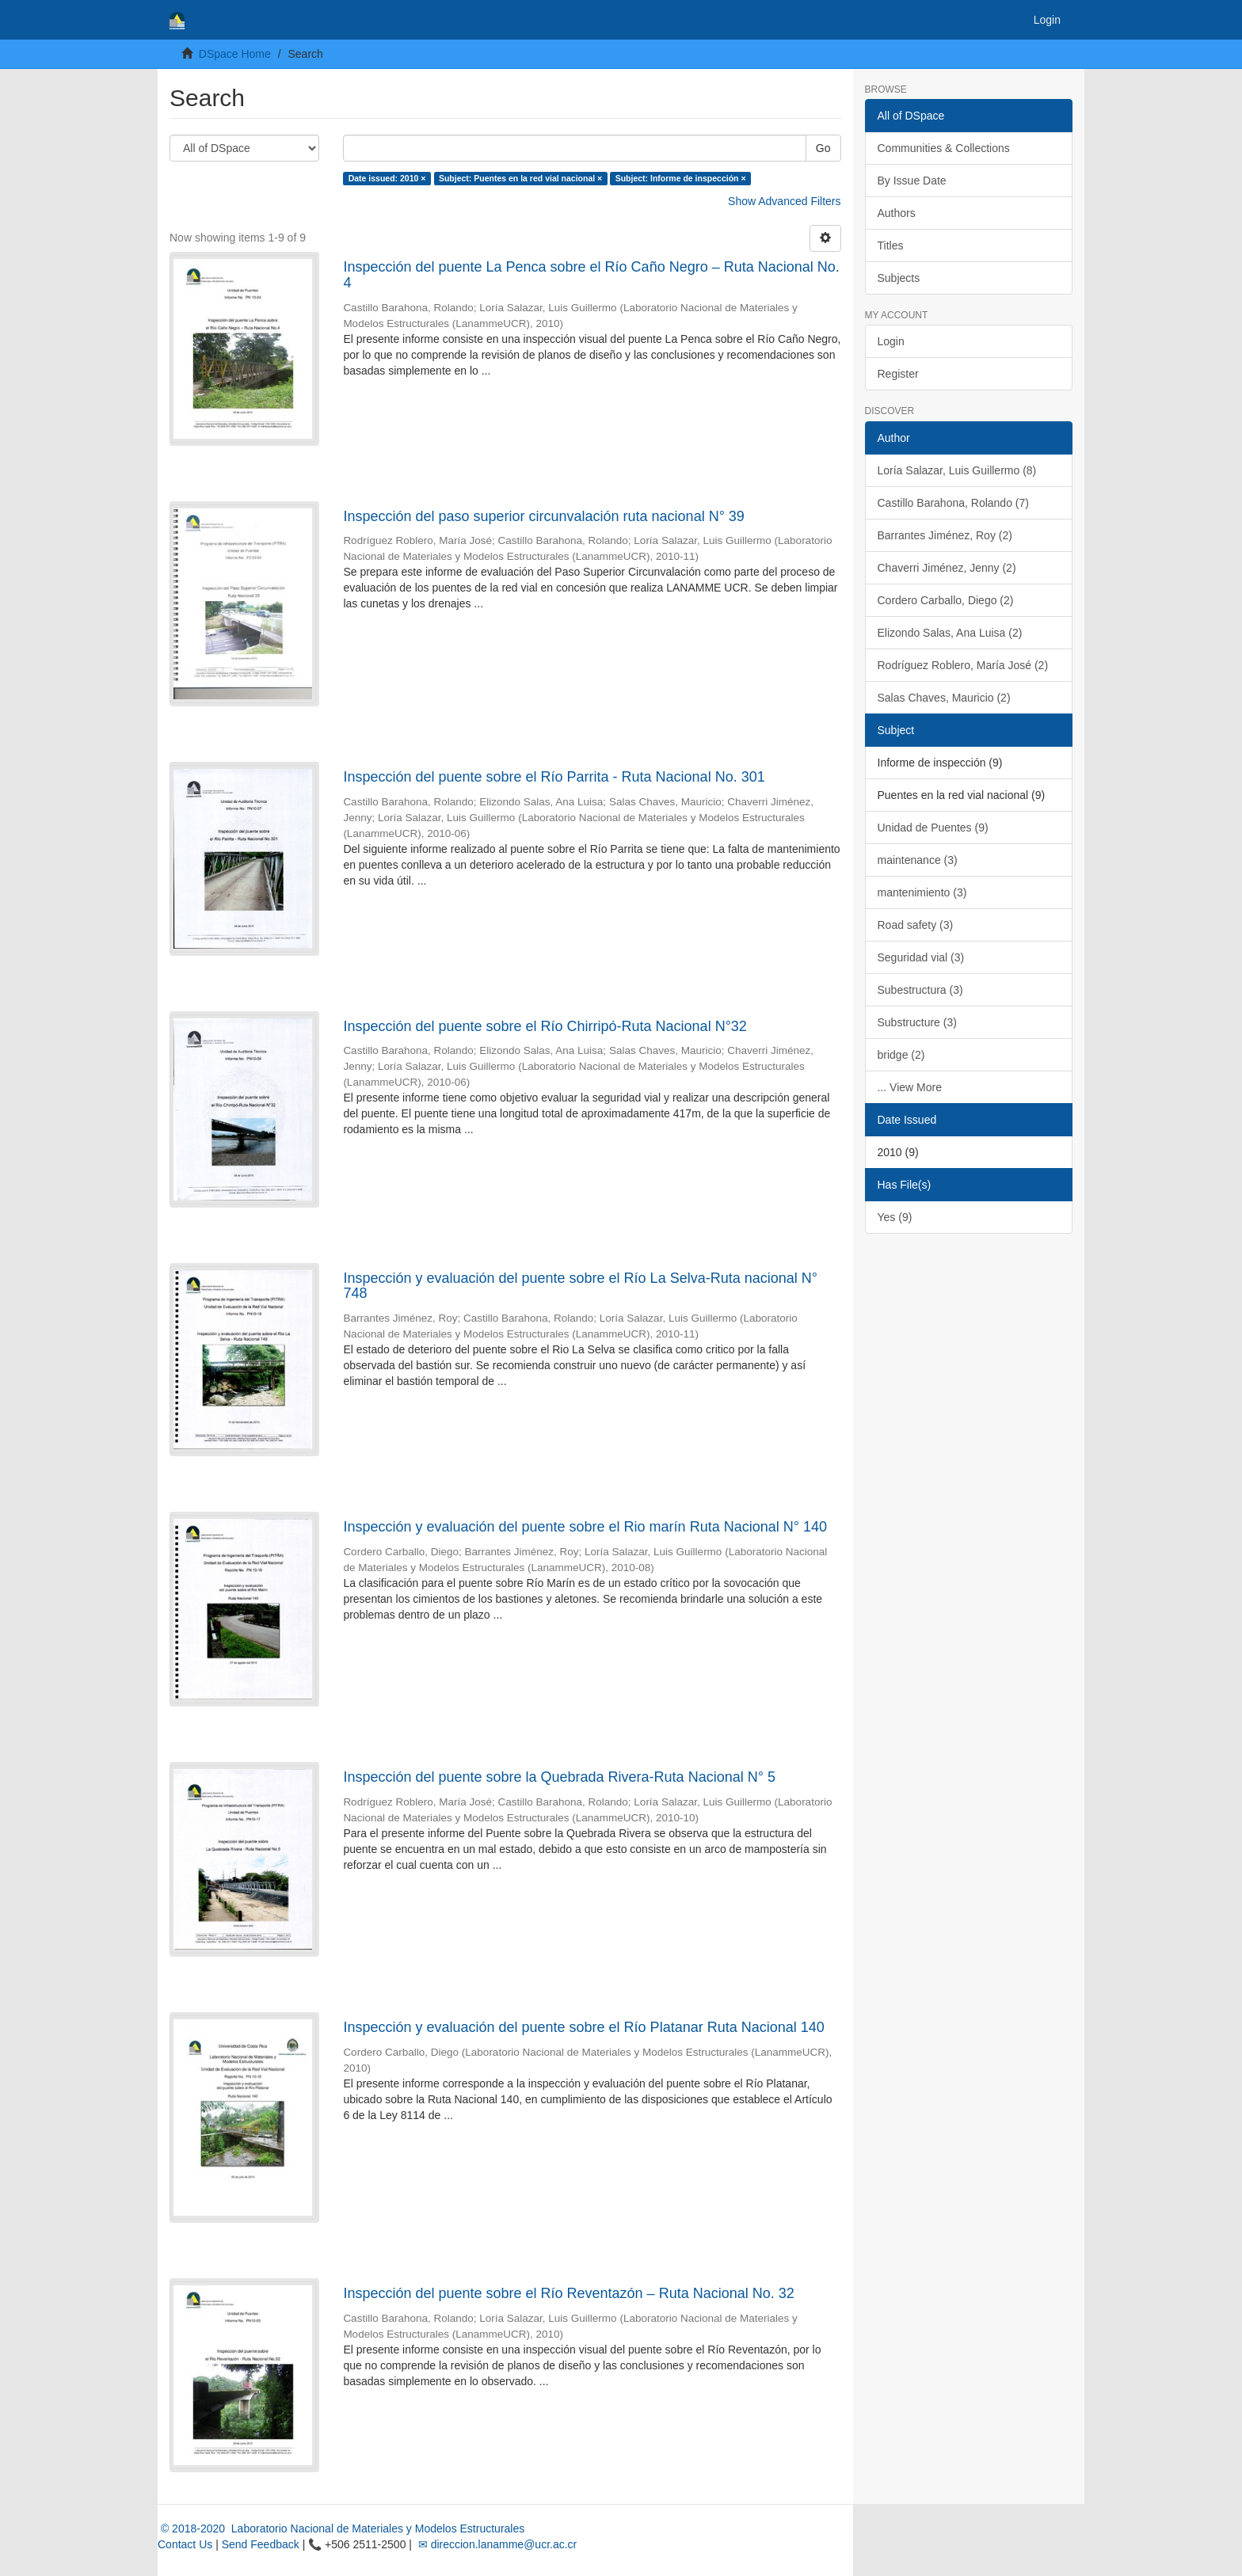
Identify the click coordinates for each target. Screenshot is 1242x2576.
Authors (897, 213)
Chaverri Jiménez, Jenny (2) (947, 567)
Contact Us (185, 2544)
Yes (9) (895, 1217)
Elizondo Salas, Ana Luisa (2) (950, 632)
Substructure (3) (917, 1022)
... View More (910, 1087)
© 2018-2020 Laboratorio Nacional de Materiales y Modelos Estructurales (341, 2528)
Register (898, 373)
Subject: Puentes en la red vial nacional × (520, 178)
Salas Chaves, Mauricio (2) (944, 697)
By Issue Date (912, 180)
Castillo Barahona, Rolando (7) (953, 503)
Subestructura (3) (920, 990)
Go (823, 148)
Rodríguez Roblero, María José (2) (963, 665)
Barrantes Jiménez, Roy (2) (945, 535)
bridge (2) (901, 1054)
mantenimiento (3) (922, 892)
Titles (891, 245)
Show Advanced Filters (784, 201)
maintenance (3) (918, 860)
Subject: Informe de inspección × (680, 178)
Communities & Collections (944, 148)
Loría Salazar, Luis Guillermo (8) (957, 470)
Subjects (899, 278)
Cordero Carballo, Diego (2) (946, 600)
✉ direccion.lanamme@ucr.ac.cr (496, 2544)
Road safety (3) (916, 925)
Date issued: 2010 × (387, 178)
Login (891, 341)
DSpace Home (235, 54)
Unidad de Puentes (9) (933, 827)
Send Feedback (260, 2544)
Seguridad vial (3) (921, 957)
